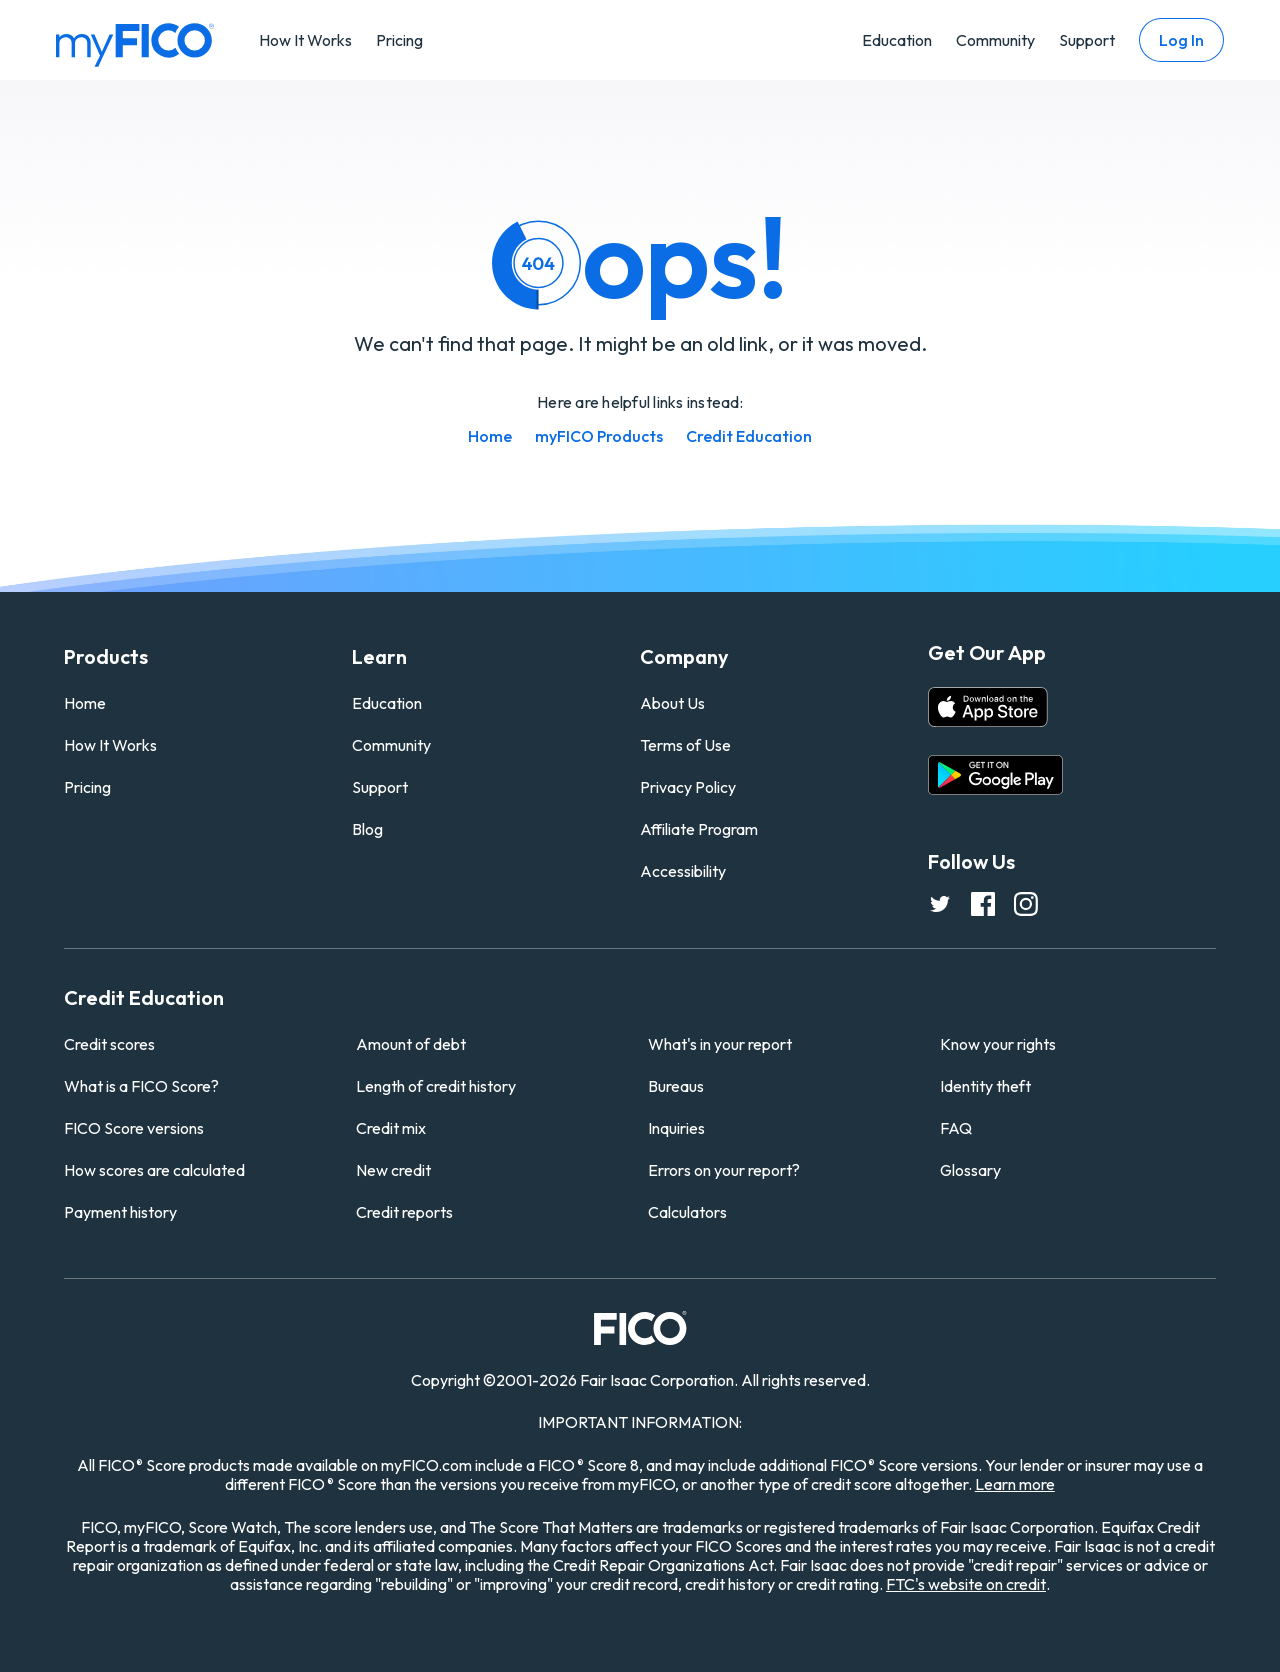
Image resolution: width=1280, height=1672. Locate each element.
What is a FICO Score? (141, 1086)
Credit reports (404, 1212)
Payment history (120, 1212)
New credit (393, 1170)
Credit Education (749, 436)
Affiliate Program (699, 829)
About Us (672, 703)
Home (490, 436)
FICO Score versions (134, 1128)
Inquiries (676, 1128)
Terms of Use (685, 745)
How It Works (305, 40)
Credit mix (391, 1128)
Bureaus (676, 1086)
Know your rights (998, 1044)
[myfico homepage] (135, 42)
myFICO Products (599, 436)
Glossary (970, 1170)
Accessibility (683, 871)
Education (897, 40)
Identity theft (985, 1086)
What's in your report (720, 1044)
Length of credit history (436, 1086)
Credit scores (109, 1044)
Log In (1181, 40)
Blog (367, 829)
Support (1087, 40)
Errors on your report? (724, 1170)
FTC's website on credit (966, 1584)
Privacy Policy (688, 787)
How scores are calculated (154, 1170)
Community (995, 40)
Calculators (687, 1212)
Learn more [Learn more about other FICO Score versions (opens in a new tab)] (1015, 1484)
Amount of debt (411, 1044)
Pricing (399, 40)
